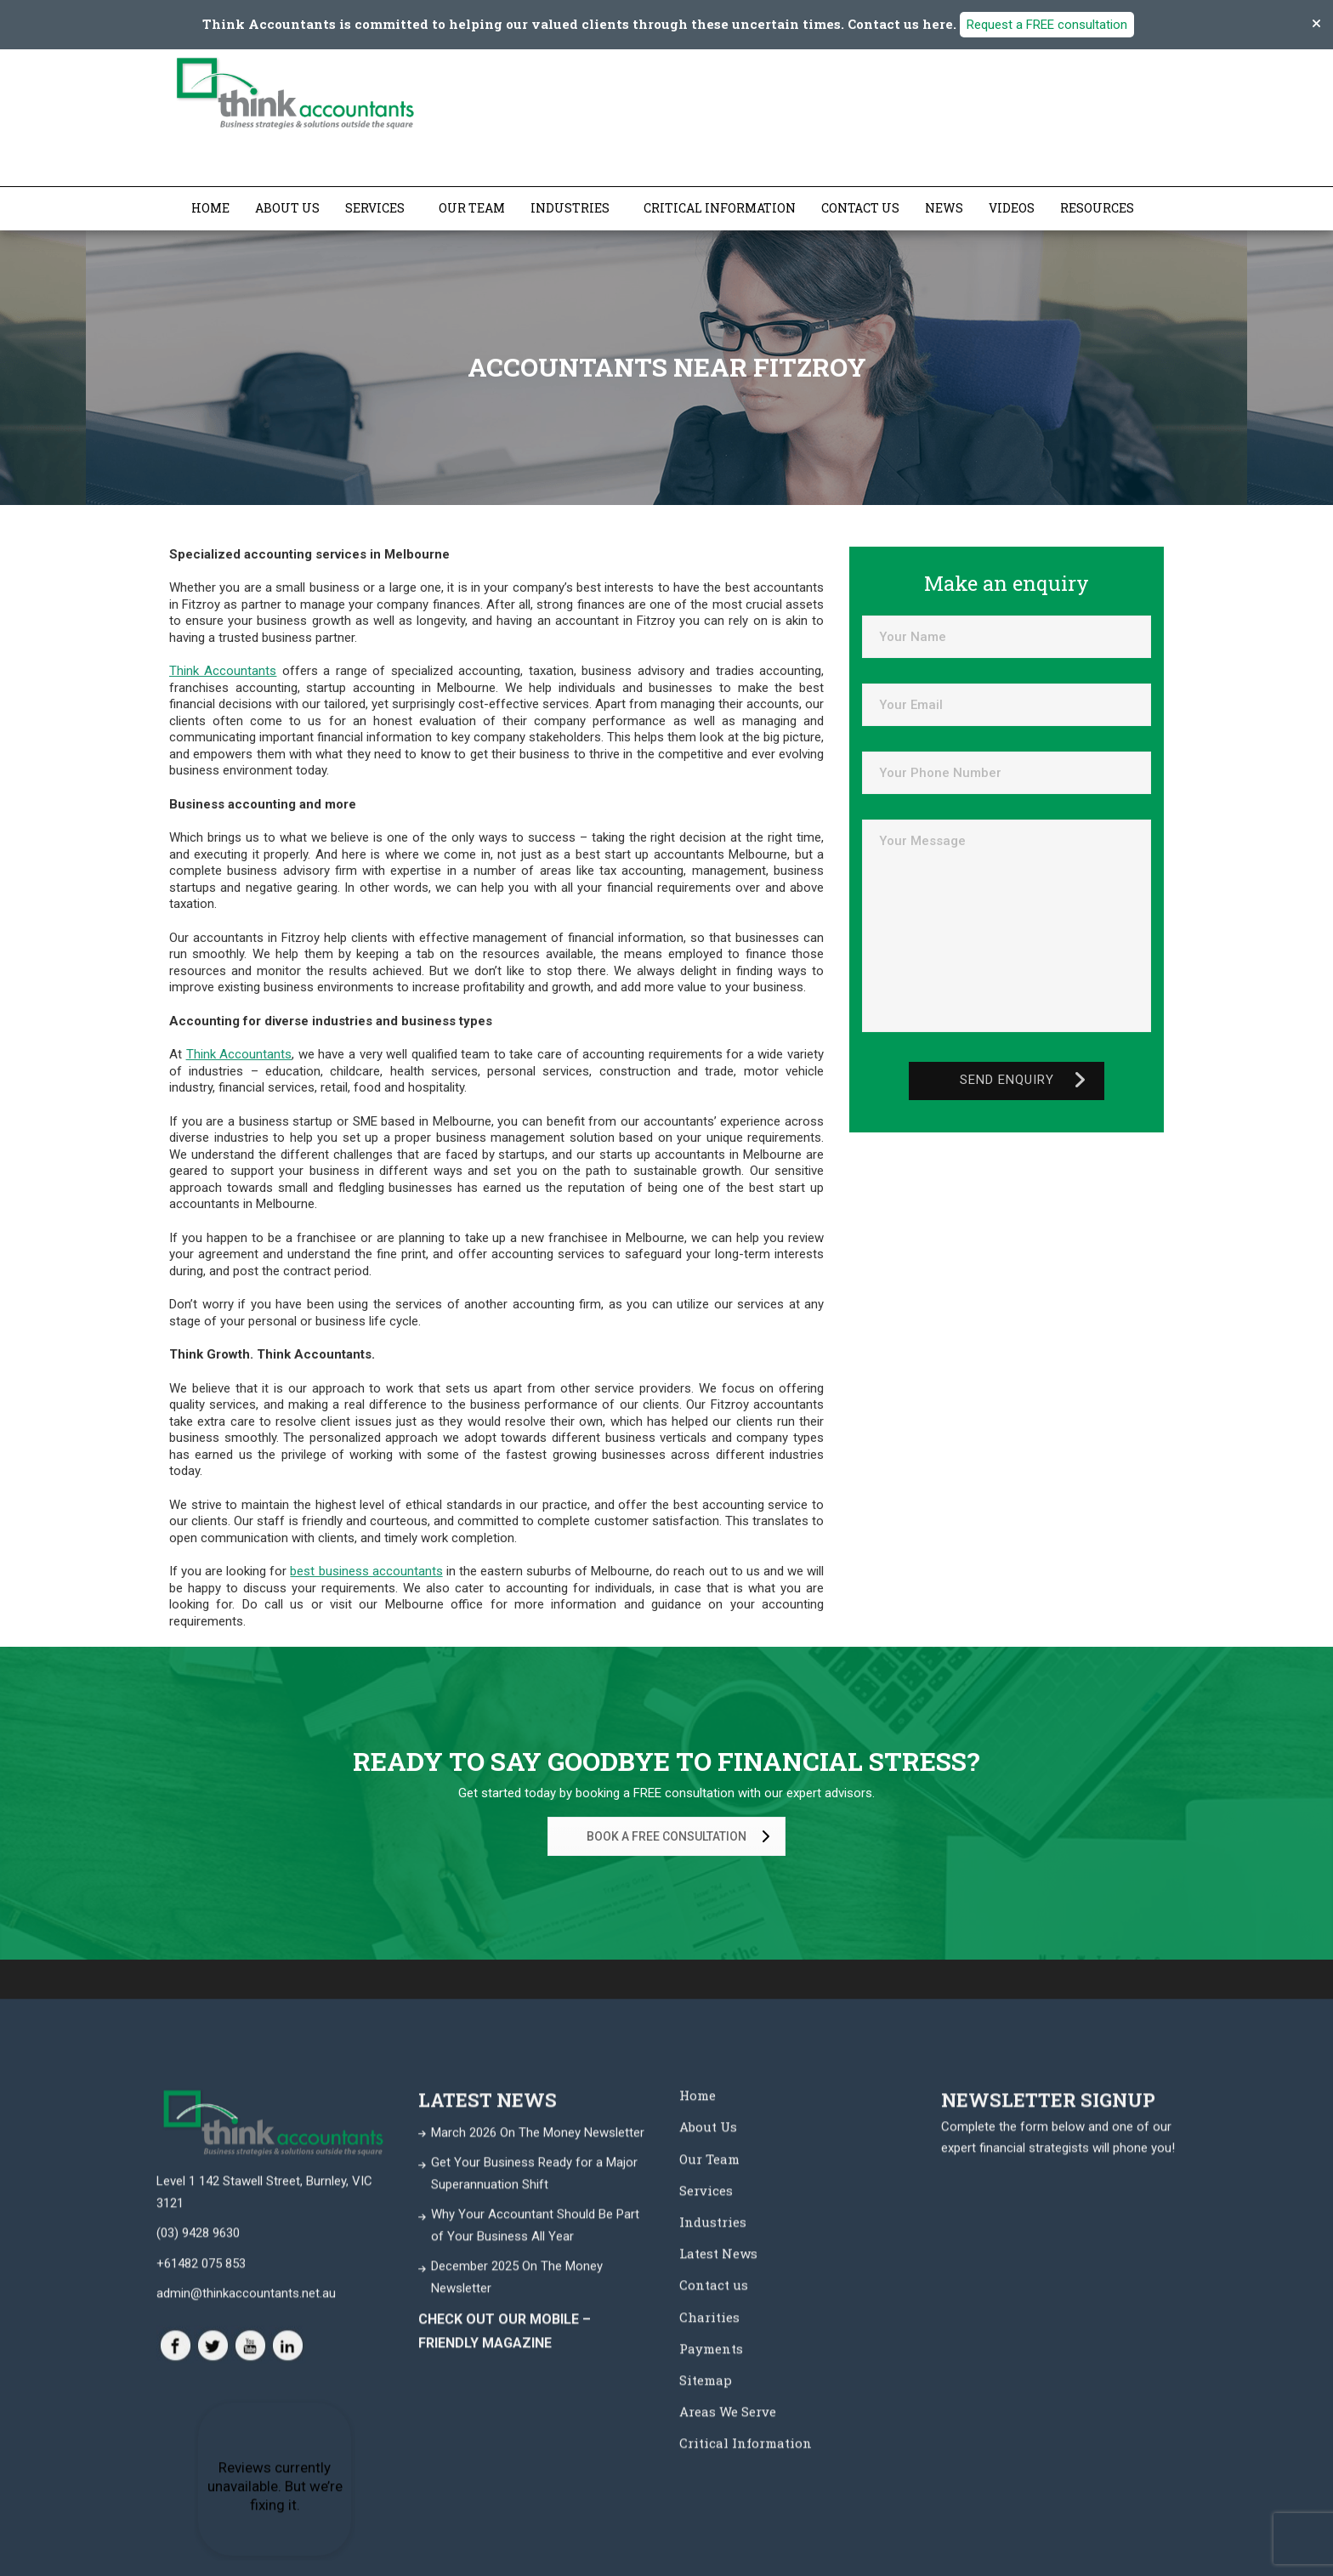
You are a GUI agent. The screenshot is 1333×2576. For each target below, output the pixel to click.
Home (210, 208)
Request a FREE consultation (1047, 24)
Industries (570, 208)
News (944, 208)
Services (375, 208)
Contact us (860, 208)
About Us (287, 208)
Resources (1097, 208)
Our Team (472, 208)
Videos (1012, 208)
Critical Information (720, 208)
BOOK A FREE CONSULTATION (681, 1836)
